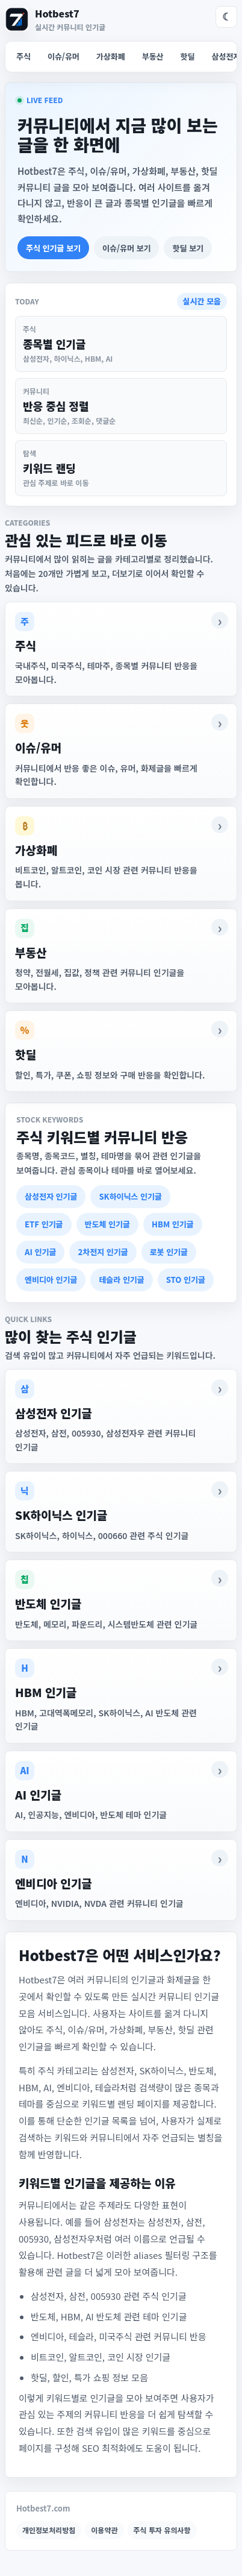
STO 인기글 (185, 1279)
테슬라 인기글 (121, 1279)
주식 (23, 56)
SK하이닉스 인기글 (130, 1196)
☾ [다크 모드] (226, 17)
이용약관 (104, 2530)
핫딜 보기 (187, 248)
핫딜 (188, 56)
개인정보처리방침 (48, 2530)
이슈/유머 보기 (126, 248)
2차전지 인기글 (103, 1252)
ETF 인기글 (44, 1224)
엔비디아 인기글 (51, 1279)
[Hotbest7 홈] (55, 19)
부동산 (153, 56)
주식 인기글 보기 (53, 248)
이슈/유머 (63, 56)
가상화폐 (110, 56)
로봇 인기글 (169, 1252)
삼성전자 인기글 (51, 1196)
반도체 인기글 (107, 1224)
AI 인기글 (40, 1252)
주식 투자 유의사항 (162, 2530)
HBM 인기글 (173, 1224)
